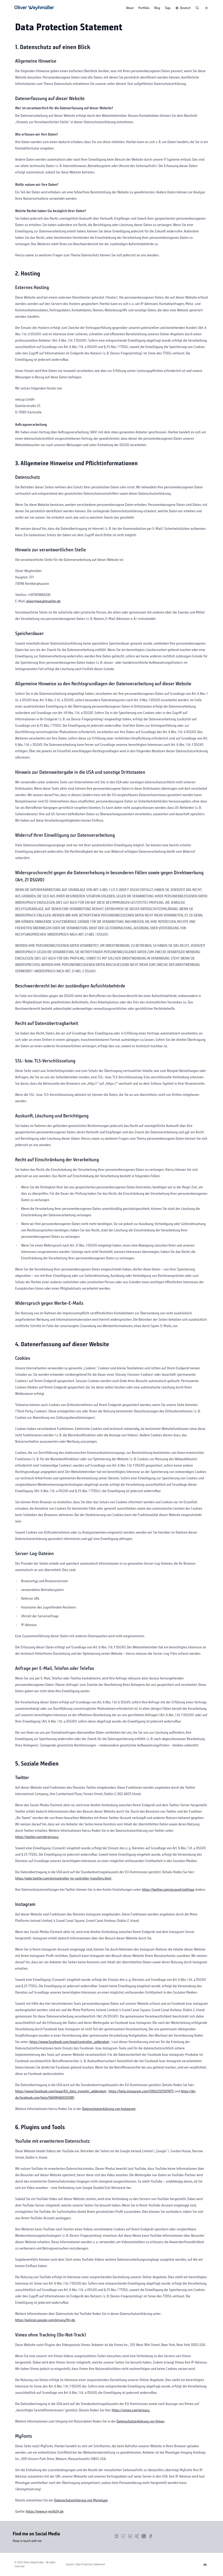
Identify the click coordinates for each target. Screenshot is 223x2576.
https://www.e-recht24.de (45, 2511)
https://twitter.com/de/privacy (36, 1837)
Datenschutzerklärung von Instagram (109, 2109)
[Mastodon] (116, 2536)
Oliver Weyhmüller (34, 8)
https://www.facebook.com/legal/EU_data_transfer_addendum (60, 2091)
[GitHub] (123, 2536)
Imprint (70, 2564)
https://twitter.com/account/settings (168, 1889)
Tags (168, 8)
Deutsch (185, 8)
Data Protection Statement (90, 2564)
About (130, 8)
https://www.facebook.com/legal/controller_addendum (69, 2042)
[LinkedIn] (130, 2536)
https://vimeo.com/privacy (130, 2410)
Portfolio (143, 8)
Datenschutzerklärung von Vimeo (140, 2421)
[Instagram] (143, 2536)
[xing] (137, 2536)
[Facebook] (150, 2536)
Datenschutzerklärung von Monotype (81, 2500)
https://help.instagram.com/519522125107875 (141, 2091)
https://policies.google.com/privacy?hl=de (45, 2320)
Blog (157, 8)
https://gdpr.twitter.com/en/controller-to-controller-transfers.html (63, 1878)
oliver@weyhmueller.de (43, 601)
